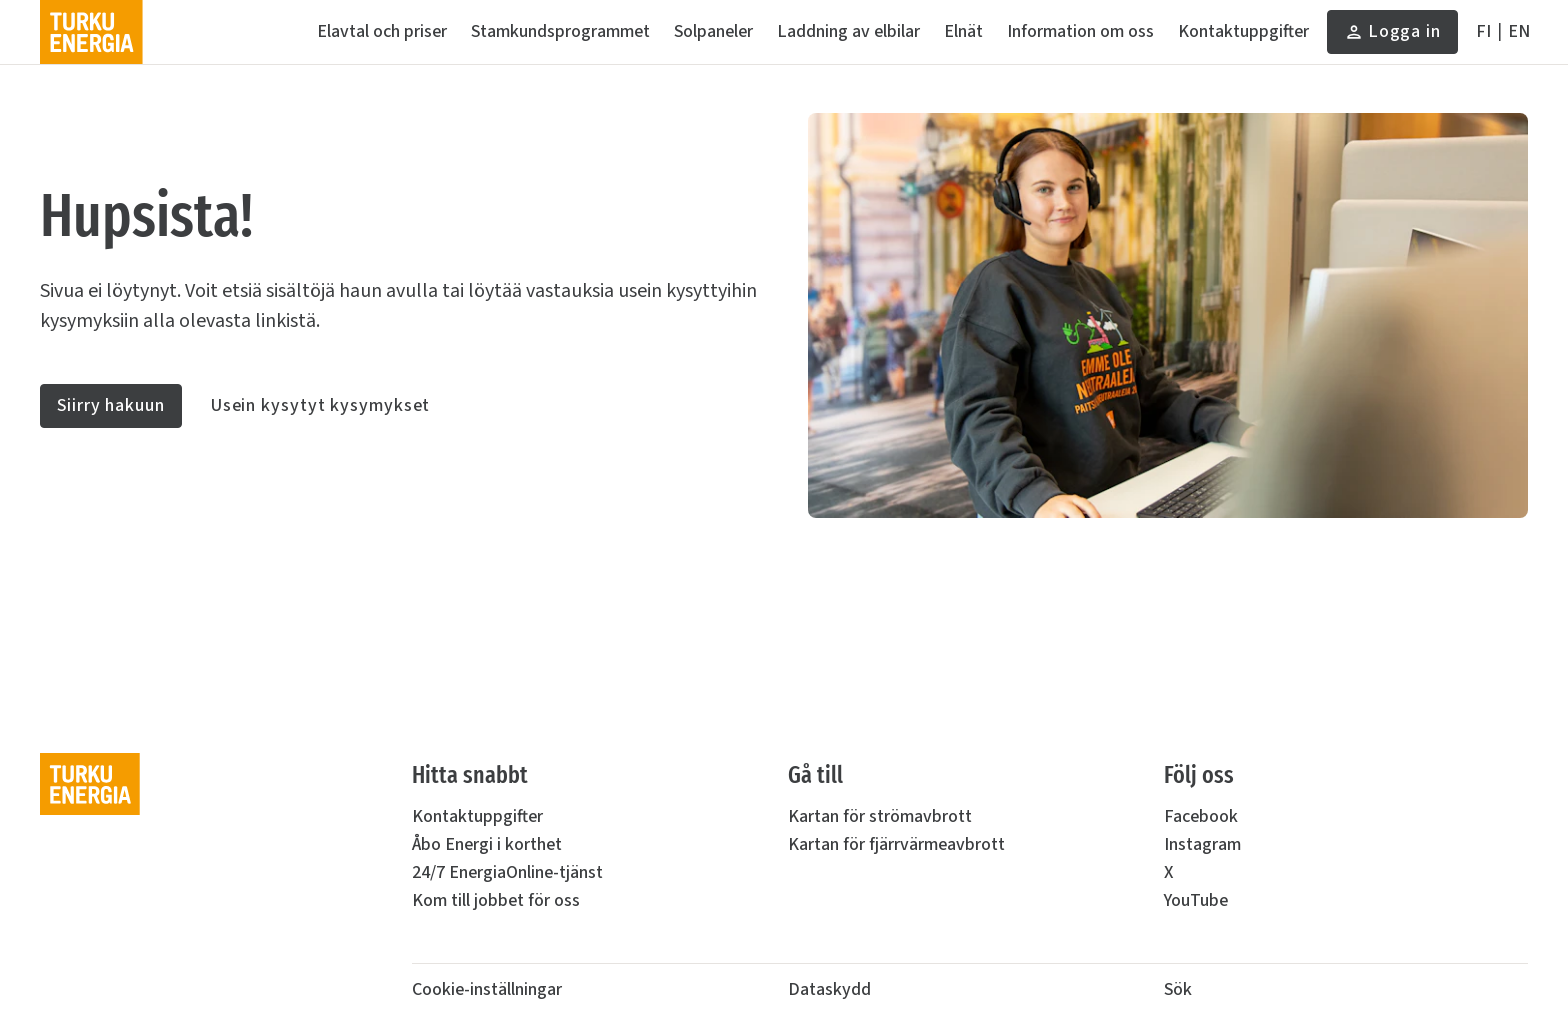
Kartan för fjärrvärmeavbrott (896, 844)
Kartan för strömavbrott (880, 816)
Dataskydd (829, 989)
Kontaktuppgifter (477, 816)
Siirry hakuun (111, 405)
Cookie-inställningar (487, 989)
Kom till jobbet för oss (496, 900)
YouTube (1196, 900)
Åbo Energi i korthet (487, 844)
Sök (1178, 989)
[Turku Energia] (91, 32)
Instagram (1202, 844)
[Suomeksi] (1483, 32)
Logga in (1392, 36)
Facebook (1201, 816)
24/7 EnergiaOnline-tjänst (507, 872)
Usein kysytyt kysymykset (321, 405)
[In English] (1519, 32)
